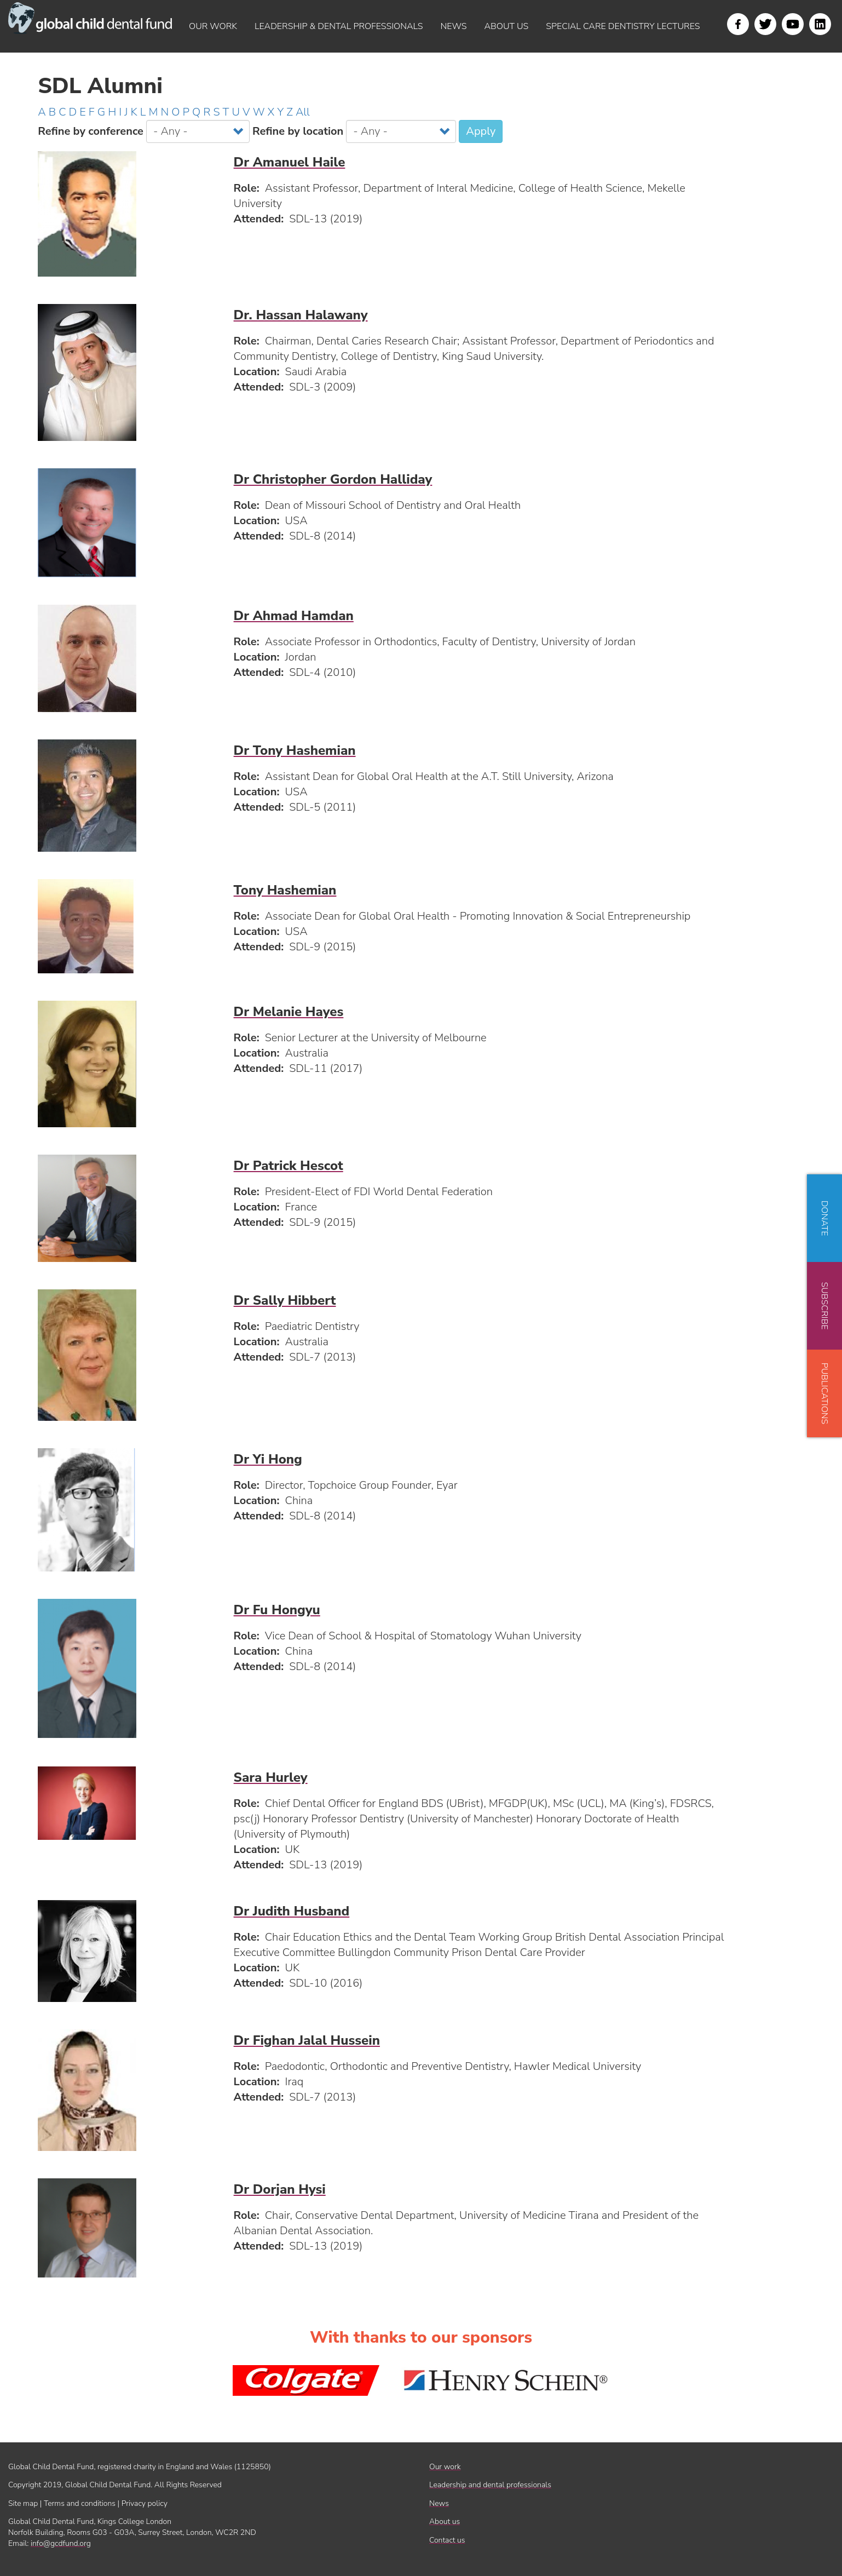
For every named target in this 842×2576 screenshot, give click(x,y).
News (454, 26)
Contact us (447, 2540)
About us (506, 26)
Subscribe (824, 1305)
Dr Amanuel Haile (289, 162)
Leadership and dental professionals (490, 2485)
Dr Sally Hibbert (285, 1300)
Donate (824, 1218)
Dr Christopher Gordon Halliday (333, 479)
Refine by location (297, 131)
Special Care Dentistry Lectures (623, 26)
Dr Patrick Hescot (288, 1165)
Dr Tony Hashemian (295, 750)
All (303, 112)
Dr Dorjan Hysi (280, 2189)
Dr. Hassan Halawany (301, 315)
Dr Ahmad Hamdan (294, 615)
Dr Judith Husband (292, 1911)
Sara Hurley (271, 1777)
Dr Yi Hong (268, 1459)
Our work (213, 26)
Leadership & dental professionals (339, 26)
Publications (824, 1393)
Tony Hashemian (285, 890)
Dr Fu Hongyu (277, 1610)
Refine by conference (90, 131)
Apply (480, 131)
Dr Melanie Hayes (289, 1011)
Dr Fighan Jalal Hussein (307, 2040)
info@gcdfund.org (61, 2543)
